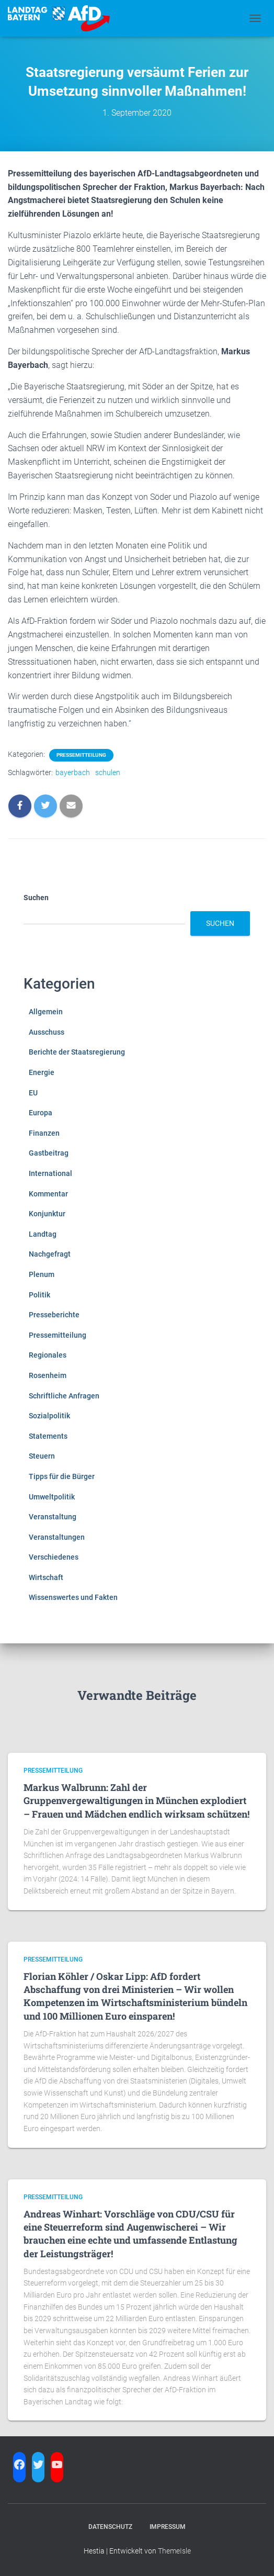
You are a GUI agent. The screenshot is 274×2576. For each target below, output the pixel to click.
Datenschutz (110, 2526)
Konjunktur (47, 1213)
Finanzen (44, 1133)
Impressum (168, 2526)
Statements (48, 1436)
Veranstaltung (52, 1517)
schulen (107, 772)
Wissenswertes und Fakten (73, 1597)
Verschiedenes (53, 1557)
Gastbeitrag (48, 1153)
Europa (40, 1112)
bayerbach (72, 772)
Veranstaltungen (57, 1537)
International (50, 1173)
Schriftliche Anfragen (64, 1396)
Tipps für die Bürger (62, 1476)
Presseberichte (54, 1315)
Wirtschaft (46, 1577)
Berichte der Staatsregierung (77, 1052)
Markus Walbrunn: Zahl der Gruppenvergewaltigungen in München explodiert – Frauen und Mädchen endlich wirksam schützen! (136, 1800)
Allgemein (46, 1011)
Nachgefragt (50, 1254)
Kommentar (48, 1194)
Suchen (36, 897)
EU (33, 1093)
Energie (41, 1072)
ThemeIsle (174, 2551)
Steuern (42, 1456)
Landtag (42, 1234)
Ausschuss (46, 1032)
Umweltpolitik (52, 1497)
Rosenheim (47, 1375)
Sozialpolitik (49, 1416)
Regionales (47, 1355)
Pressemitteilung (81, 755)
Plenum (41, 1274)
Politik (39, 1295)
